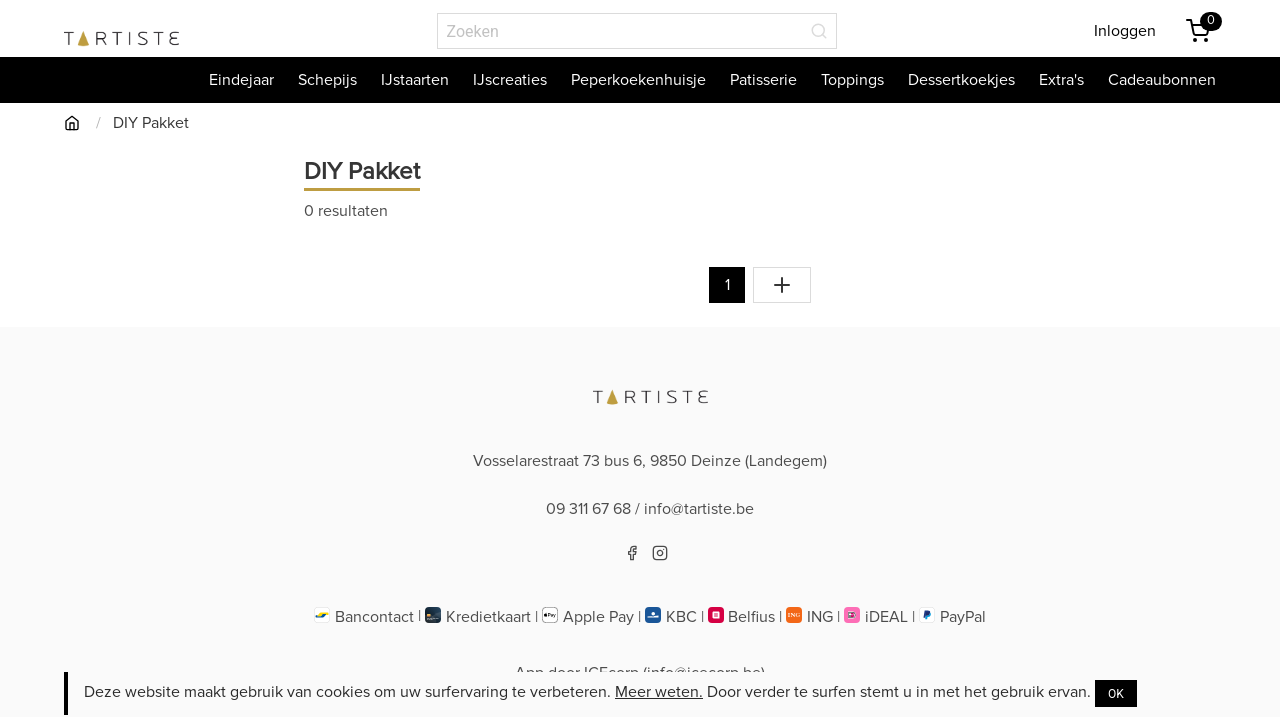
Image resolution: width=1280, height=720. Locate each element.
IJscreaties (510, 80)
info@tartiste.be (699, 509)
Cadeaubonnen (1162, 80)
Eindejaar (241, 80)
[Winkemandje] (1198, 31)
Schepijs (327, 80)
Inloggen (1125, 31)
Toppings (852, 80)
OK (1116, 694)
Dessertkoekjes (961, 80)
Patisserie (763, 80)
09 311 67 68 (588, 509)
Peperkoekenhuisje (638, 80)
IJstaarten (415, 80)
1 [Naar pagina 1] (727, 285)
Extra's (1061, 80)
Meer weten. (659, 692)
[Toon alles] (782, 285)
